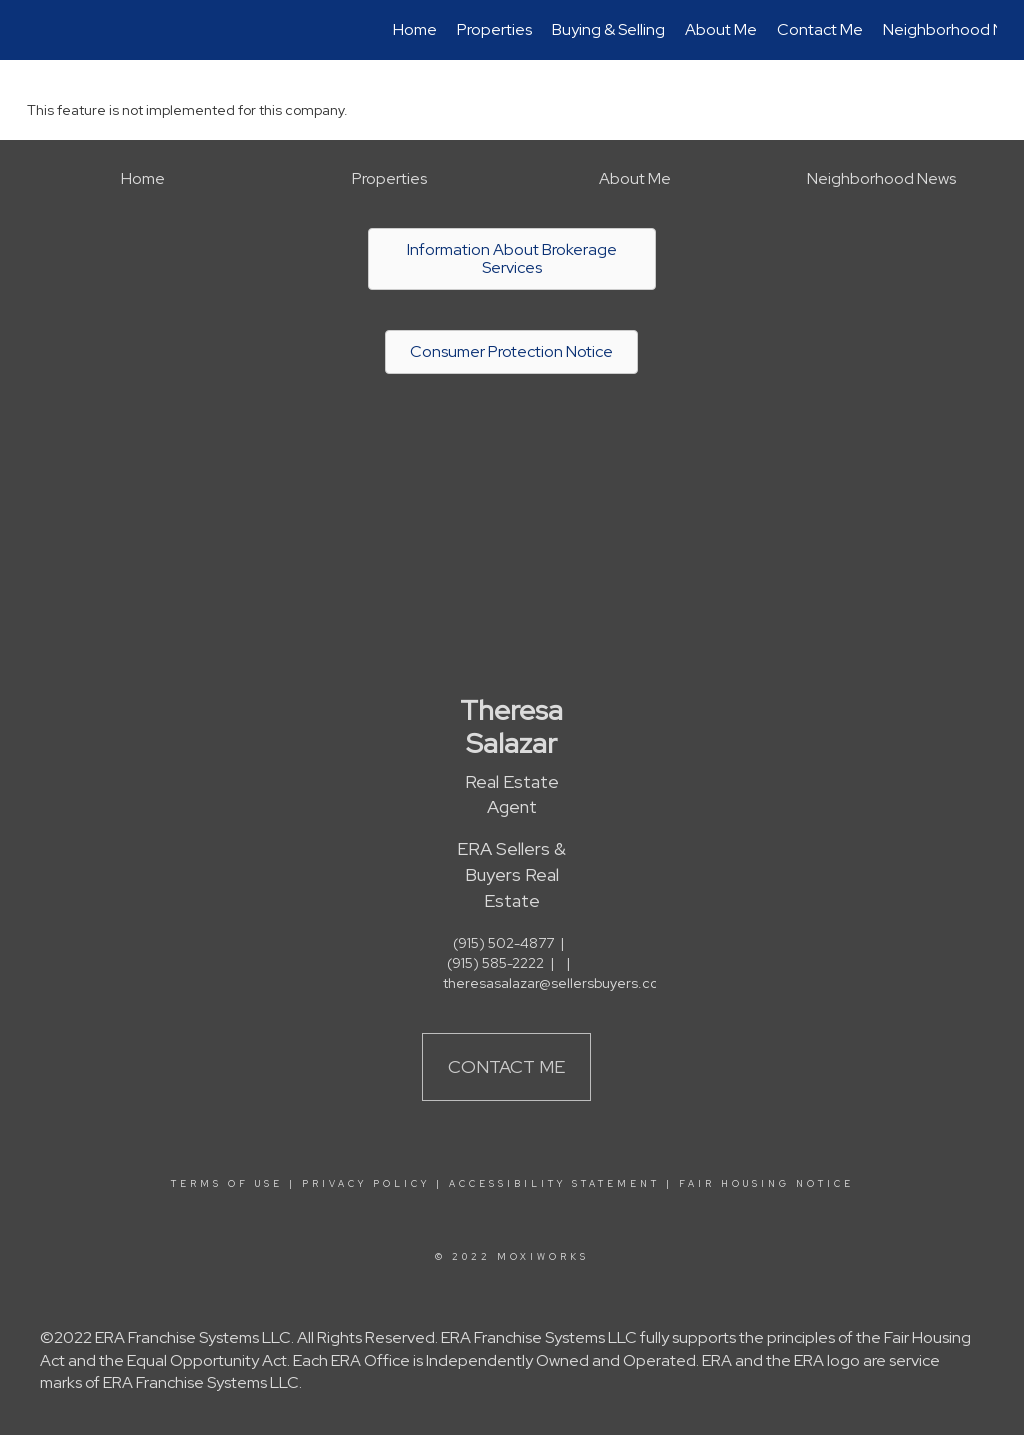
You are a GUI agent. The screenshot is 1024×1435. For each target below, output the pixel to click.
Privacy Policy (366, 1184)
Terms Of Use (227, 1184)
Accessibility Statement (554, 1184)
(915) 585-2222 (495, 963)
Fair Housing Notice (766, 1184)
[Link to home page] (37, 30)
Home (415, 29)
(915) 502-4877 (503, 943)
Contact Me (820, 29)
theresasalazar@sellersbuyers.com (557, 983)
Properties (494, 29)
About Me (721, 29)
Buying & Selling (608, 29)
